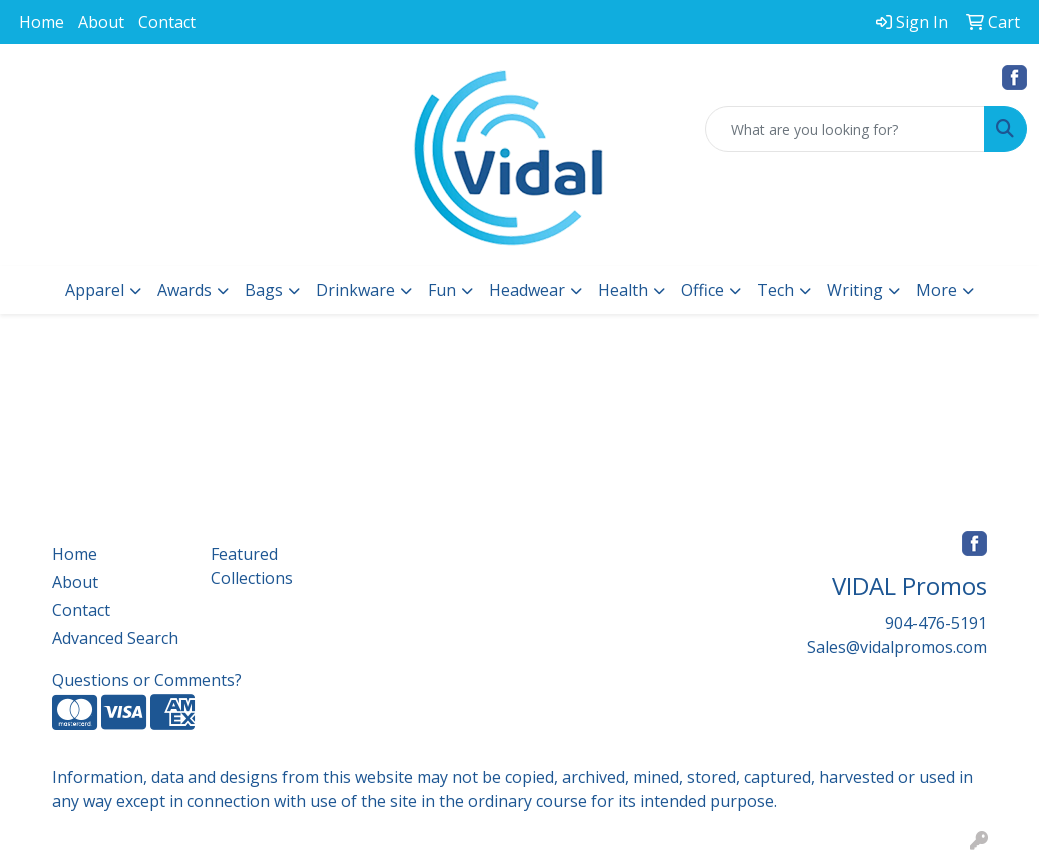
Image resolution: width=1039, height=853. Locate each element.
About (101, 22)
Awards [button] (184, 290)
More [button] (936, 290)
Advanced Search (115, 638)
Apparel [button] (94, 290)
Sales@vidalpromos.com (897, 647)
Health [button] (623, 290)
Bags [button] (264, 290)
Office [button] (702, 290)
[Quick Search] (845, 129)
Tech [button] (775, 290)
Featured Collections (252, 566)
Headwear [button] (527, 290)
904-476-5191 (936, 623)
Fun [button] (442, 290)
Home (41, 22)
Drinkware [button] (355, 290)
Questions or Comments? (147, 680)
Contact (167, 22)
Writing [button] (855, 290)
